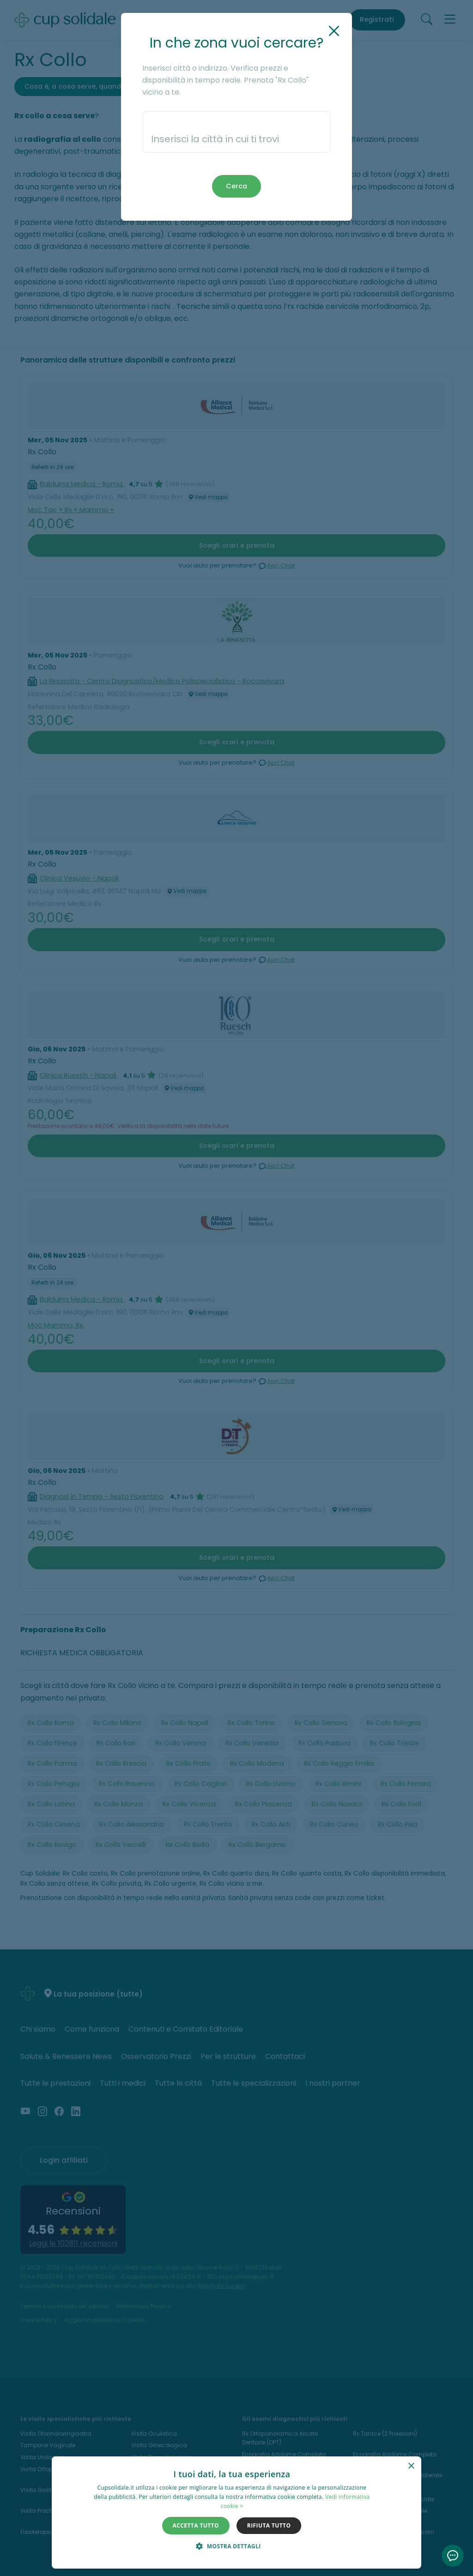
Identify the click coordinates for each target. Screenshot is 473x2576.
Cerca (236, 186)
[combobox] (236, 132)
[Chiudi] (334, 31)
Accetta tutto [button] (196, 2525)
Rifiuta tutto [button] (269, 2525)
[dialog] (236, 2512)
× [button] (410, 2466)
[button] (232, 2546)
